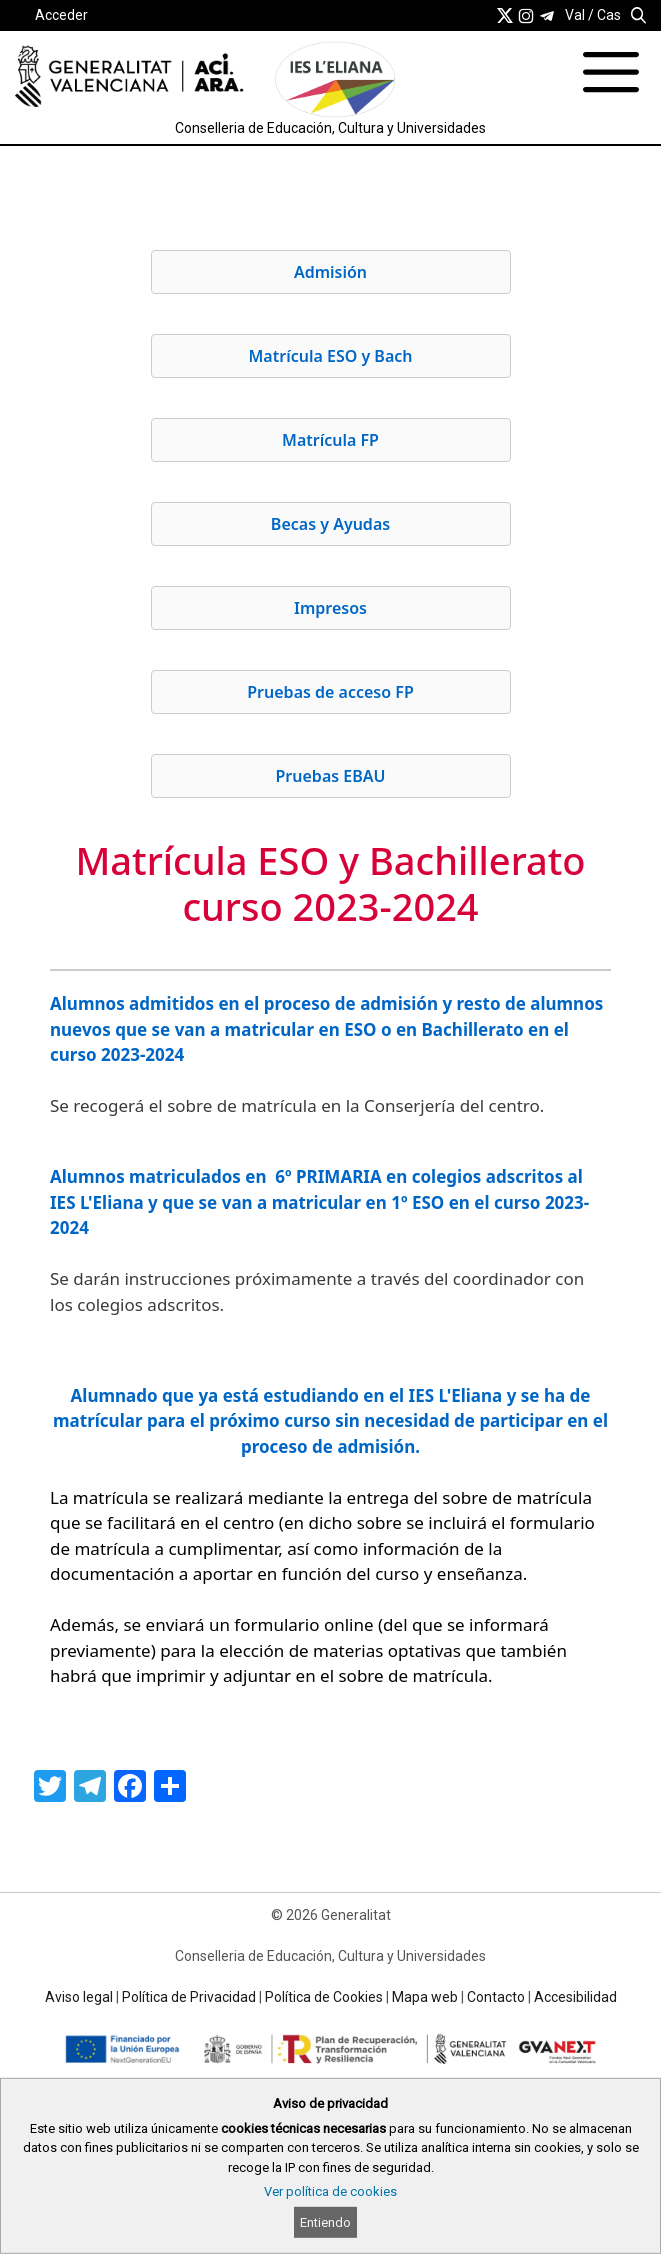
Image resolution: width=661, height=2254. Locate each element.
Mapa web (425, 1997)
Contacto (496, 1997)
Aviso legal (79, 1997)
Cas (609, 15)
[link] (505, 15)
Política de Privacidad (189, 1997)
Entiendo (325, 2222)
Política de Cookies (324, 1997)
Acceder (61, 15)
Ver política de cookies (330, 2191)
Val (575, 15)
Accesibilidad (575, 1997)
